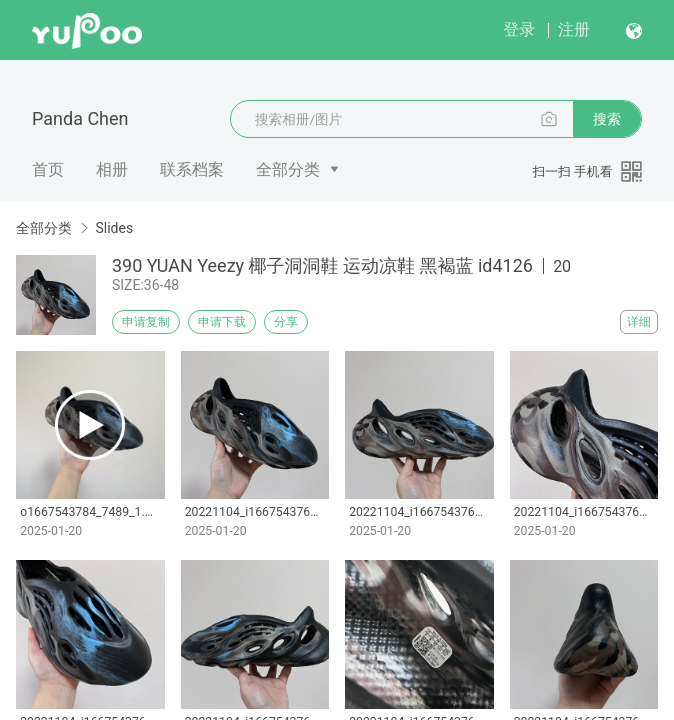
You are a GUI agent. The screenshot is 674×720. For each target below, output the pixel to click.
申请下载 (222, 322)
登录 (519, 29)
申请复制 (146, 322)
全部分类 (288, 169)
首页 (48, 169)
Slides (114, 228)
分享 (286, 322)
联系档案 (192, 169)
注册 (574, 29)
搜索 (607, 119)
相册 (112, 169)
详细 (639, 322)
